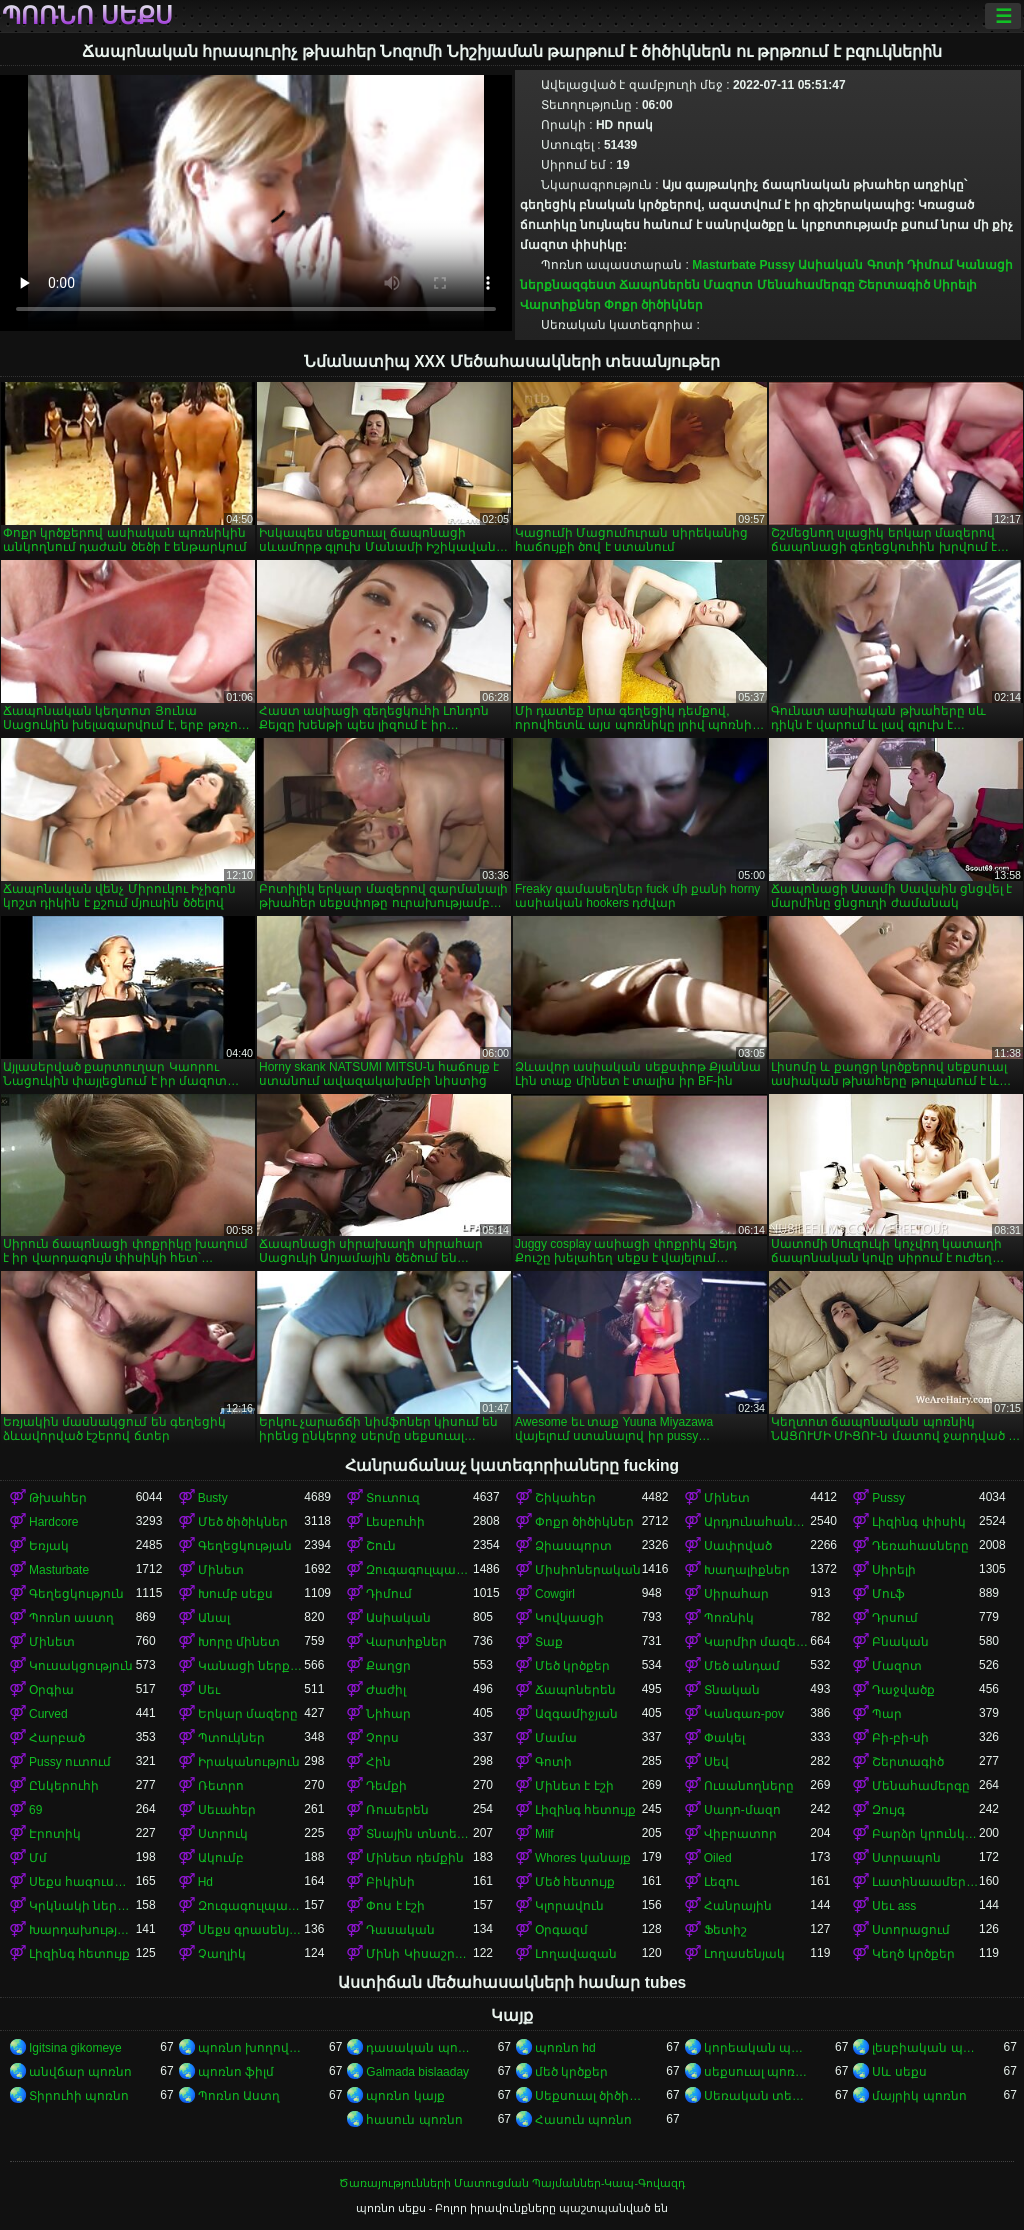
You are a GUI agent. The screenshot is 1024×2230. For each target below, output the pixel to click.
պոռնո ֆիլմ (236, 2072)
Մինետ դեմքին (414, 1858)
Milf (544, 1834)
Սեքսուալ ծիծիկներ (588, 2096)
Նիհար (388, 1714)
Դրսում (895, 1618)
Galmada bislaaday (417, 2072)
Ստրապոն (906, 1858)
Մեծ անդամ (742, 1666)
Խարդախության (82, 1930)
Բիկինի (390, 1882)
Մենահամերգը (806, 285)
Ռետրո (221, 1786)
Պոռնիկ (729, 1618)
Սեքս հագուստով (82, 1882)
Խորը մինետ (239, 1642)
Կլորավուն (569, 1906)
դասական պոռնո (419, 2048)
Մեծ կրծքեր (572, 1666)
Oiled (718, 1858)
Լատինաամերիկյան (925, 1882)
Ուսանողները (749, 1786)
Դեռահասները (920, 1546)
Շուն (381, 1546)
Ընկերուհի (64, 1786)
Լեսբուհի (395, 1522)
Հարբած (57, 1738)
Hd (205, 1882)
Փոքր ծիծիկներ (653, 305)
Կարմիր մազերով (757, 1642)
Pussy (777, 265)
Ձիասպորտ (573, 1546)
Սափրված (738, 1546)
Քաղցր (388, 1666)
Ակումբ (221, 1858)
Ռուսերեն (397, 1810)
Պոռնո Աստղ (239, 2096)
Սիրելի (955, 285)
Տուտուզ (393, 1498)
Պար (887, 1714)
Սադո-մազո (742, 1810)
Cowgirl (555, 1594)
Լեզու (721, 1882)
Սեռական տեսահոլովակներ (757, 2096)
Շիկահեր (565, 1498)
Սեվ (716, 1762)
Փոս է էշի (395, 1906)
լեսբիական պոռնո (925, 2048)
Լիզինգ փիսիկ (918, 1522)
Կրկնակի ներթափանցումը (82, 1906)
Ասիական (830, 265)
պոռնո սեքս (87, 16)
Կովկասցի (569, 1618)
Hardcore (53, 1522)
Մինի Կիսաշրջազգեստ (419, 1954)
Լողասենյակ (744, 1954)
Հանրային (738, 1906)
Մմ (38, 1858)
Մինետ (727, 1498)
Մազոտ (728, 285)
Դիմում (930, 265)
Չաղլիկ (222, 1954)
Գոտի (885, 265)
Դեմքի (386, 1786)
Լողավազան (576, 1954)
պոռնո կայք (405, 2096)
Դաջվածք (903, 1690)
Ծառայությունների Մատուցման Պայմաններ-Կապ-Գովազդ (512, 2183)
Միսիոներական (588, 1570)
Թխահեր (58, 1498)
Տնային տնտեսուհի (419, 1834)
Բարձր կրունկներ (925, 1834)
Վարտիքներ (560, 305)
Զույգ (888, 1810)
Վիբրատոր (740, 1834)
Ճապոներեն (659, 285)
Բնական (900, 1642)
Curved (48, 1714)
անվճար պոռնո (80, 2072)
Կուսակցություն (81, 1666)
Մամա (556, 1738)
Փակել (724, 1738)
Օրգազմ (561, 1930)
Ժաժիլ (386, 1690)
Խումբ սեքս (235, 1594)
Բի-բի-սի (900, 1738)
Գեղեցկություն (76, 1594)
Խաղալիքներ (747, 1570)
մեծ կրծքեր (571, 2072)
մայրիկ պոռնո (919, 2096)
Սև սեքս (899, 2072)
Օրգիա (51, 1690)
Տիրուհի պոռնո (79, 2096)
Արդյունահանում (757, 1522)
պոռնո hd (565, 2048)
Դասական (400, 1930)
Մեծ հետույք (575, 1882)
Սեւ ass (894, 1906)
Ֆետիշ (725, 1930)
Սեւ (209, 1690)
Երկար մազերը (248, 1714)
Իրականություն (249, 1762)
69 (35, 1810)
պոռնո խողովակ (251, 2048)
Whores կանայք (583, 1858)
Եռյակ (49, 1546)
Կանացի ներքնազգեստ (251, 1666)
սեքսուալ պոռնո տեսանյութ (757, 2072)
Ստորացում (911, 1930)
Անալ (214, 1618)
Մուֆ (888, 1594)
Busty (213, 1498)
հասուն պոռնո (414, 2120)
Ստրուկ (223, 1834)
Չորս (382, 1738)
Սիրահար (736, 1594)
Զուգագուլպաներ (419, 1570)
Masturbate (724, 265)
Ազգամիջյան (576, 1714)
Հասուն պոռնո (583, 2120)
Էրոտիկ (55, 1834)
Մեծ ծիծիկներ (243, 1522)
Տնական (732, 1690)
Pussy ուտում (70, 1762)
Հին (378, 1762)
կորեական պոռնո (757, 2048)
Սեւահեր (227, 1810)
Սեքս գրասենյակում (251, 1930)
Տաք (549, 1642)
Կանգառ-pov (744, 1714)
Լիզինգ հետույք (585, 1810)
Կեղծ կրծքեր (913, 1954)
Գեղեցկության (245, 1546)
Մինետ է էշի (574, 1786)
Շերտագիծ (894, 285)
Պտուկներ (231, 1738)
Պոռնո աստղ (71, 1618)
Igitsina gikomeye (75, 2048)
